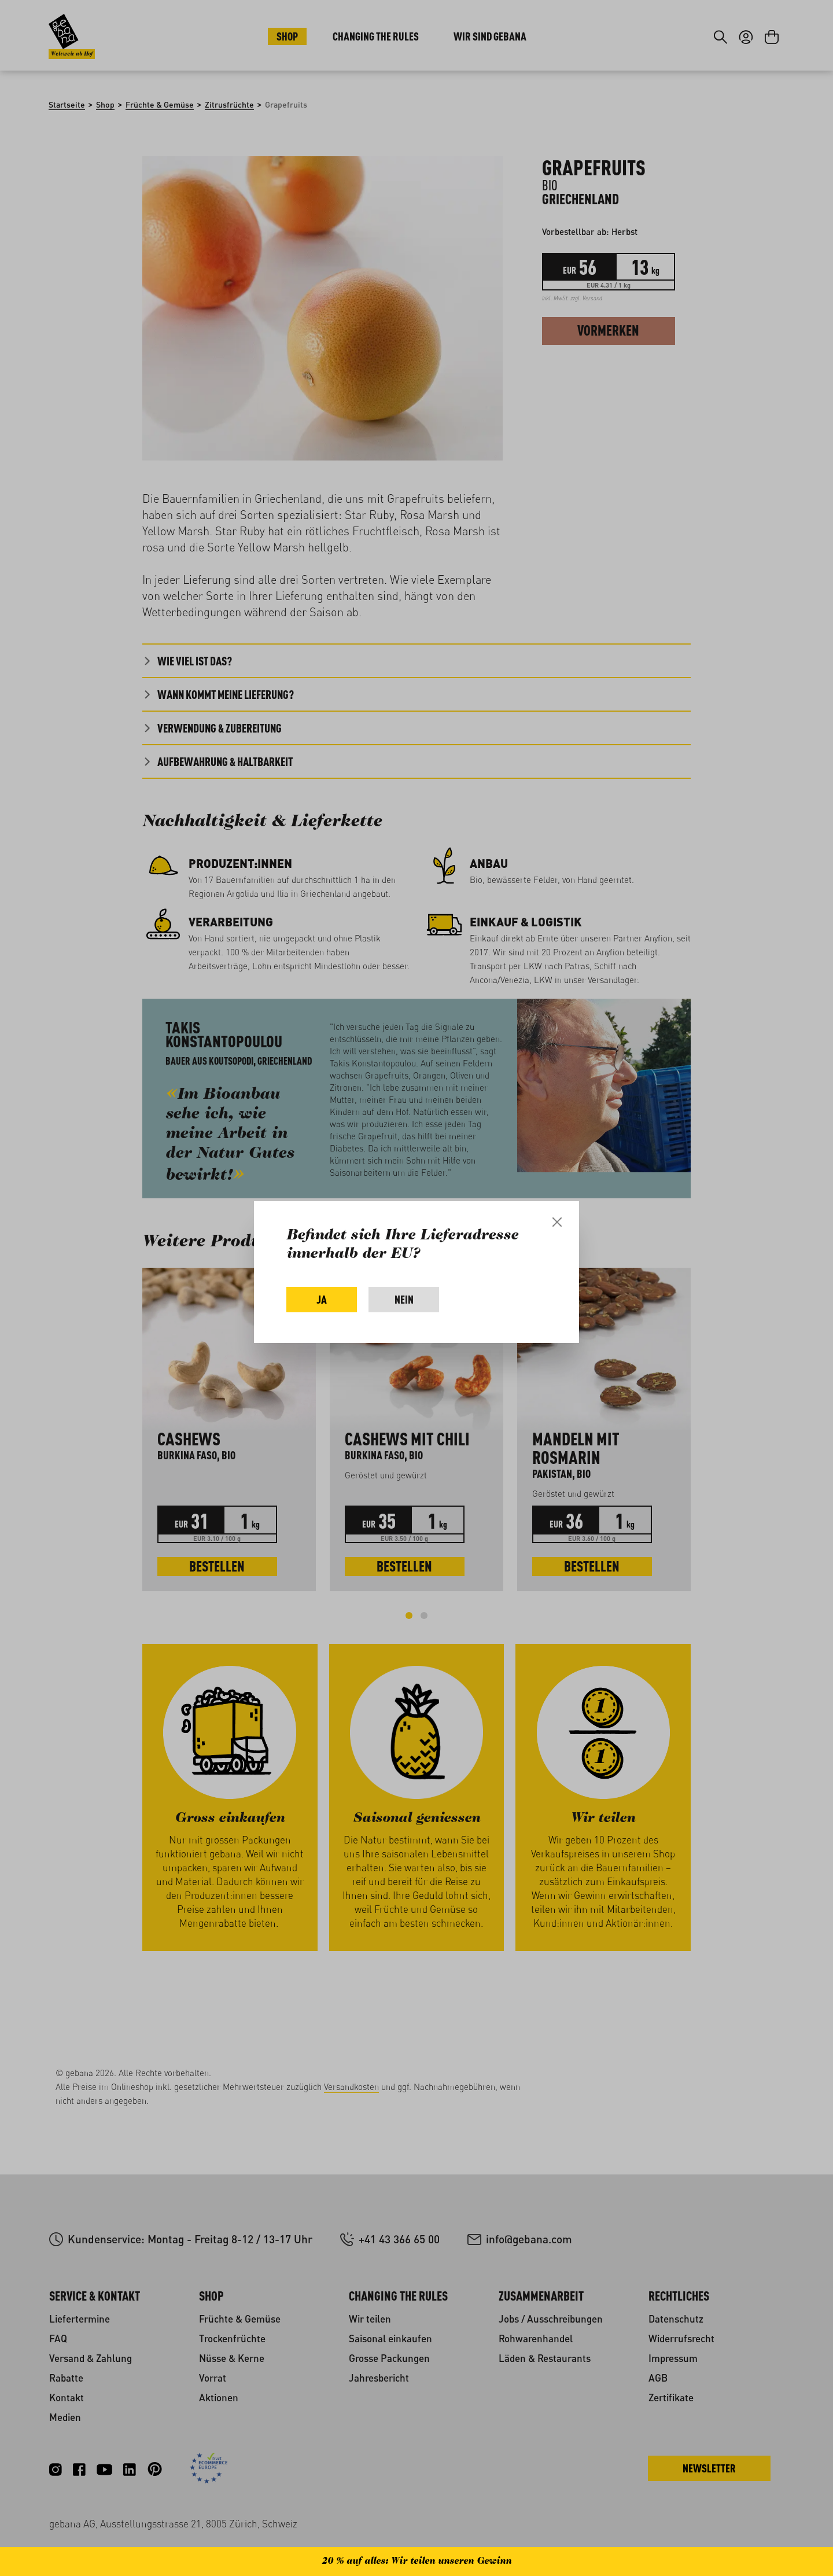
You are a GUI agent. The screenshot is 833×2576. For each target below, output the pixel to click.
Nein (404, 1299)
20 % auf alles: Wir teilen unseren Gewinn (416, 2561)
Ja (321, 1299)
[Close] (557, 1222)
